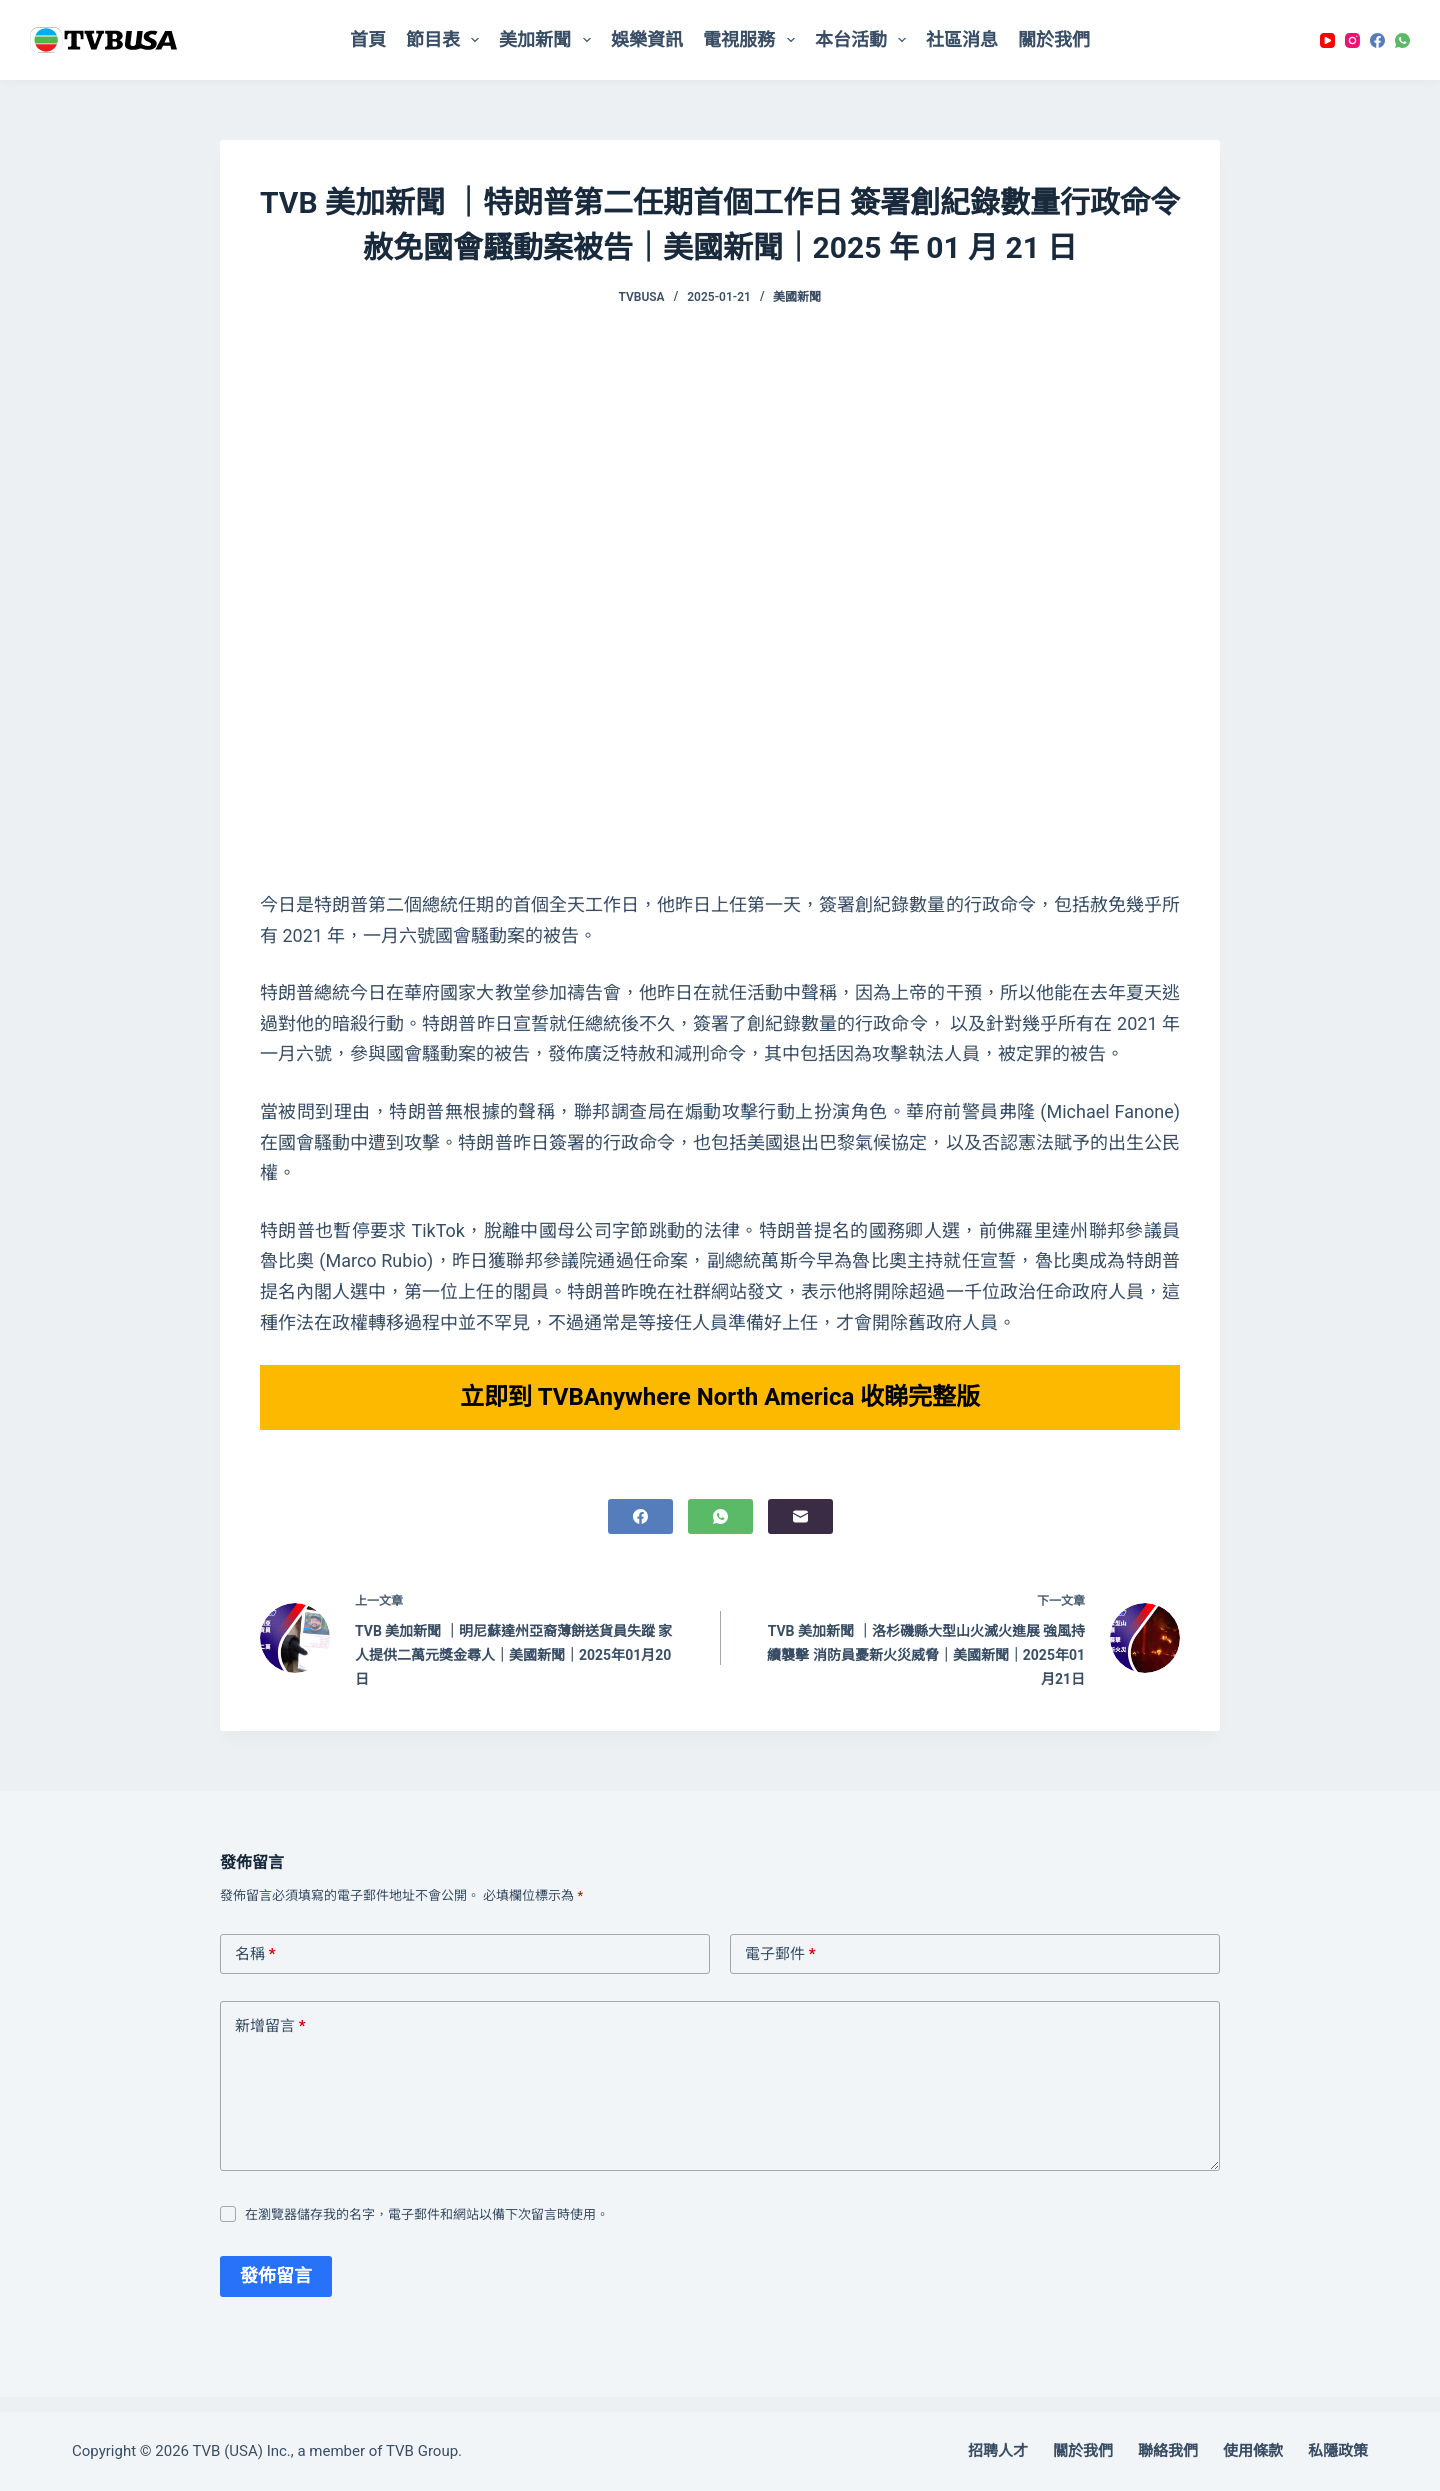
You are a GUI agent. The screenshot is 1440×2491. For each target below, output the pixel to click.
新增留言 (270, 2042)
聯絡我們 (1168, 2451)
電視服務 (753, 40)
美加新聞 (549, 40)
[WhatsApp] (1402, 40)
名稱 (255, 1970)
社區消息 (962, 39)
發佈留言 (276, 2290)
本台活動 (865, 40)
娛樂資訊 (647, 39)
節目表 (447, 40)
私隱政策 (1338, 2451)
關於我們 (1054, 39)
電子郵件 (780, 1970)
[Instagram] (1352, 40)
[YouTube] (1327, 40)
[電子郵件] (800, 1531)
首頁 (368, 39)
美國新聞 (797, 297)
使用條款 (1253, 2451)
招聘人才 (998, 2451)
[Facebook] (1377, 40)
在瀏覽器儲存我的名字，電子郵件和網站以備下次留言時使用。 (427, 2229)
